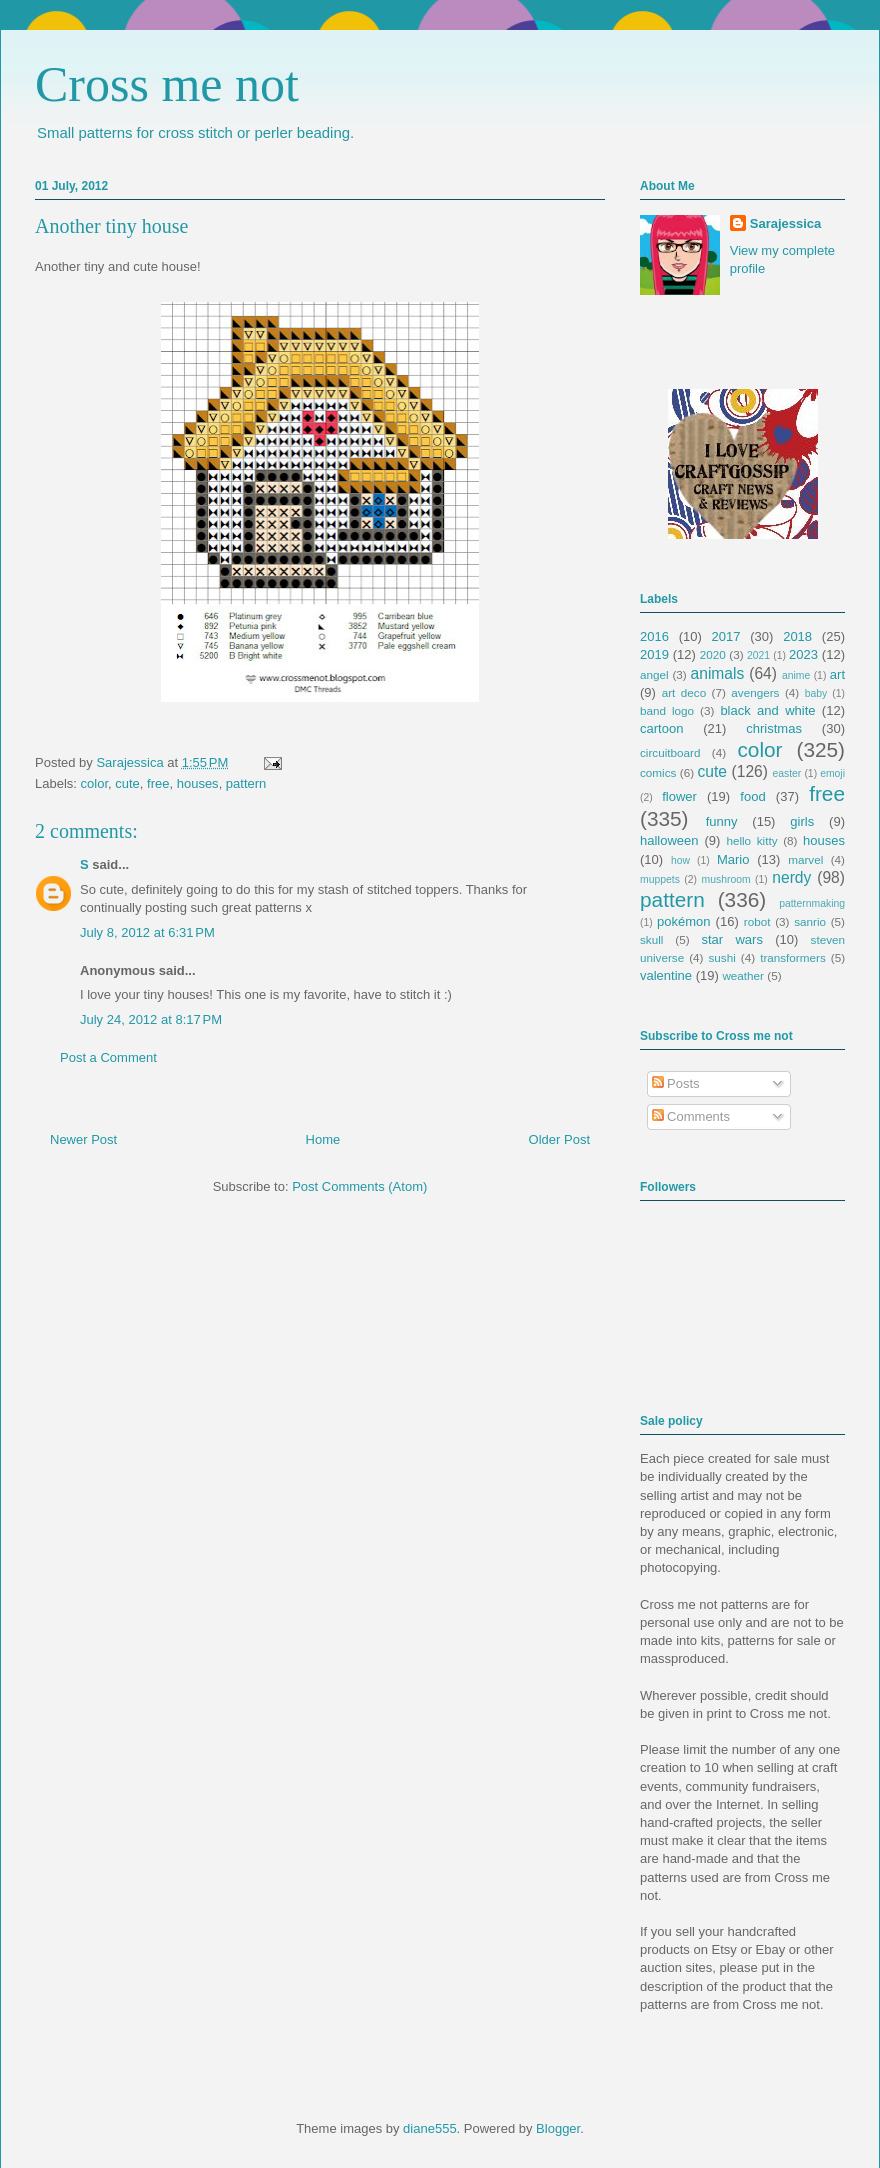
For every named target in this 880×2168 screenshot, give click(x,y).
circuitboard (670, 752)
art (837, 674)
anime (796, 675)
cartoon (661, 728)
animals (718, 673)
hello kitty (751, 840)
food (752, 796)
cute (127, 783)
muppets (660, 879)
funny (722, 821)
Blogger (558, 2128)
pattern (246, 783)
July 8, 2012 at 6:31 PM (147, 932)
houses (198, 783)
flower (679, 796)
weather (743, 975)
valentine (666, 975)
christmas (774, 728)
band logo (667, 710)
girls (802, 821)
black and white (767, 710)
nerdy (791, 877)
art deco (684, 692)
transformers (793, 957)
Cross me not (167, 84)
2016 (654, 636)
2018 (797, 636)
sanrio (810, 921)
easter (786, 773)
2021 (758, 655)
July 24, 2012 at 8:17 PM (151, 1019)
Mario (733, 859)
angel (654, 674)
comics (658, 772)
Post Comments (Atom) (359, 1186)
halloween (669, 840)
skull (651, 939)
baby (816, 693)
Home (323, 1139)
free (158, 783)
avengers (755, 692)
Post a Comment (108, 1057)
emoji (832, 773)
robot (757, 921)
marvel (805, 859)
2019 (654, 654)
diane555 (430, 2128)
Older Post (559, 1139)
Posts (676, 1083)
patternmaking (812, 903)
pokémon (683, 921)
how (680, 860)
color (94, 783)
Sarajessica (131, 762)
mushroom (726, 879)
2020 (713, 654)
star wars (732, 939)
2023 (803, 654)
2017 (726, 636)
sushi (722, 957)
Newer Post (83, 1139)
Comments (691, 1116)
